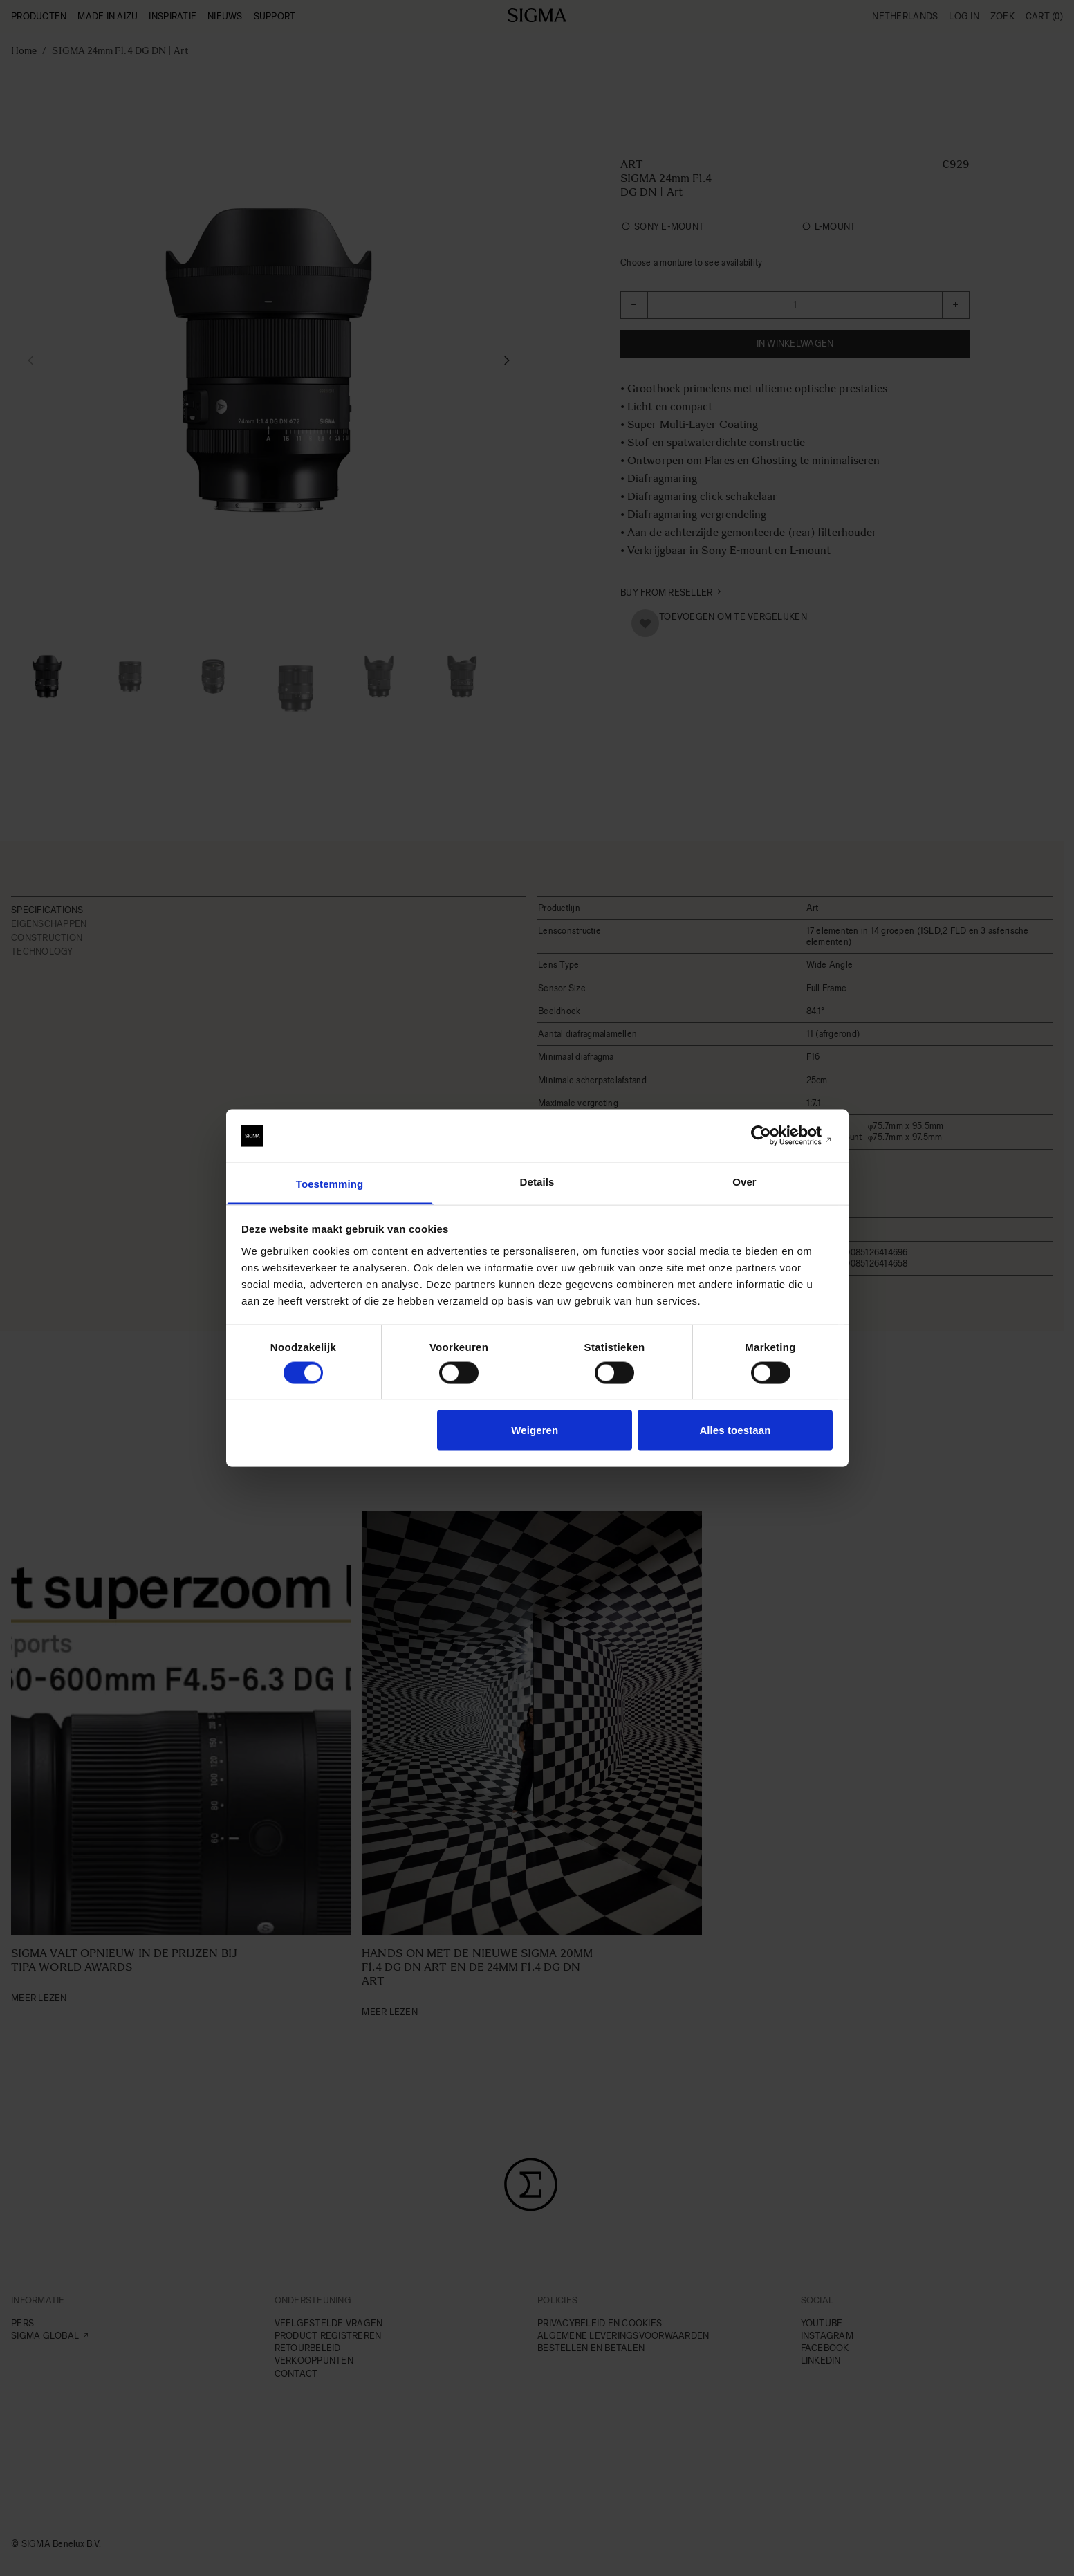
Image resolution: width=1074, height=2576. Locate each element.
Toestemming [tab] (330, 1183)
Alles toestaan (734, 1430)
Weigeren (534, 1430)
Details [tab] (537, 1181)
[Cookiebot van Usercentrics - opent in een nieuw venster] (772, 1135)
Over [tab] (744, 1181)
